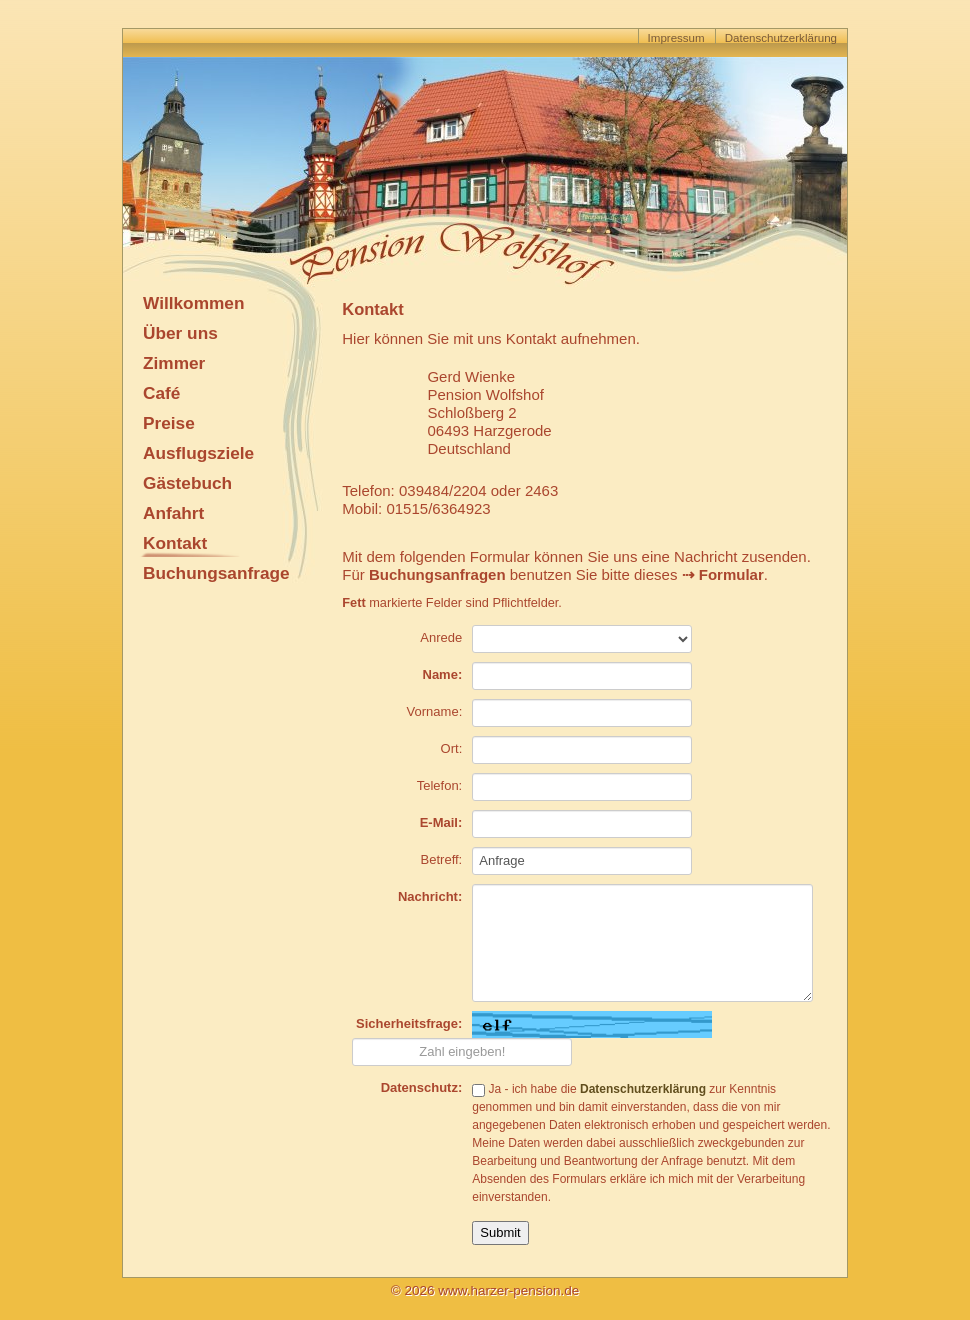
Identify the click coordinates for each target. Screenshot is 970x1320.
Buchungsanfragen (437, 574)
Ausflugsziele (198, 453)
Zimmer (174, 363)
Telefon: (440, 785)
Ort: (452, 748)
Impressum (676, 38)
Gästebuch (187, 483)
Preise (169, 423)
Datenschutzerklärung (781, 38)
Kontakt (175, 543)
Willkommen (193, 303)
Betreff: (442, 859)
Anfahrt (173, 513)
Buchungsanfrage (216, 573)
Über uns (180, 333)
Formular (731, 574)
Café (161, 393)
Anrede (441, 637)
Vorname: (435, 711)
